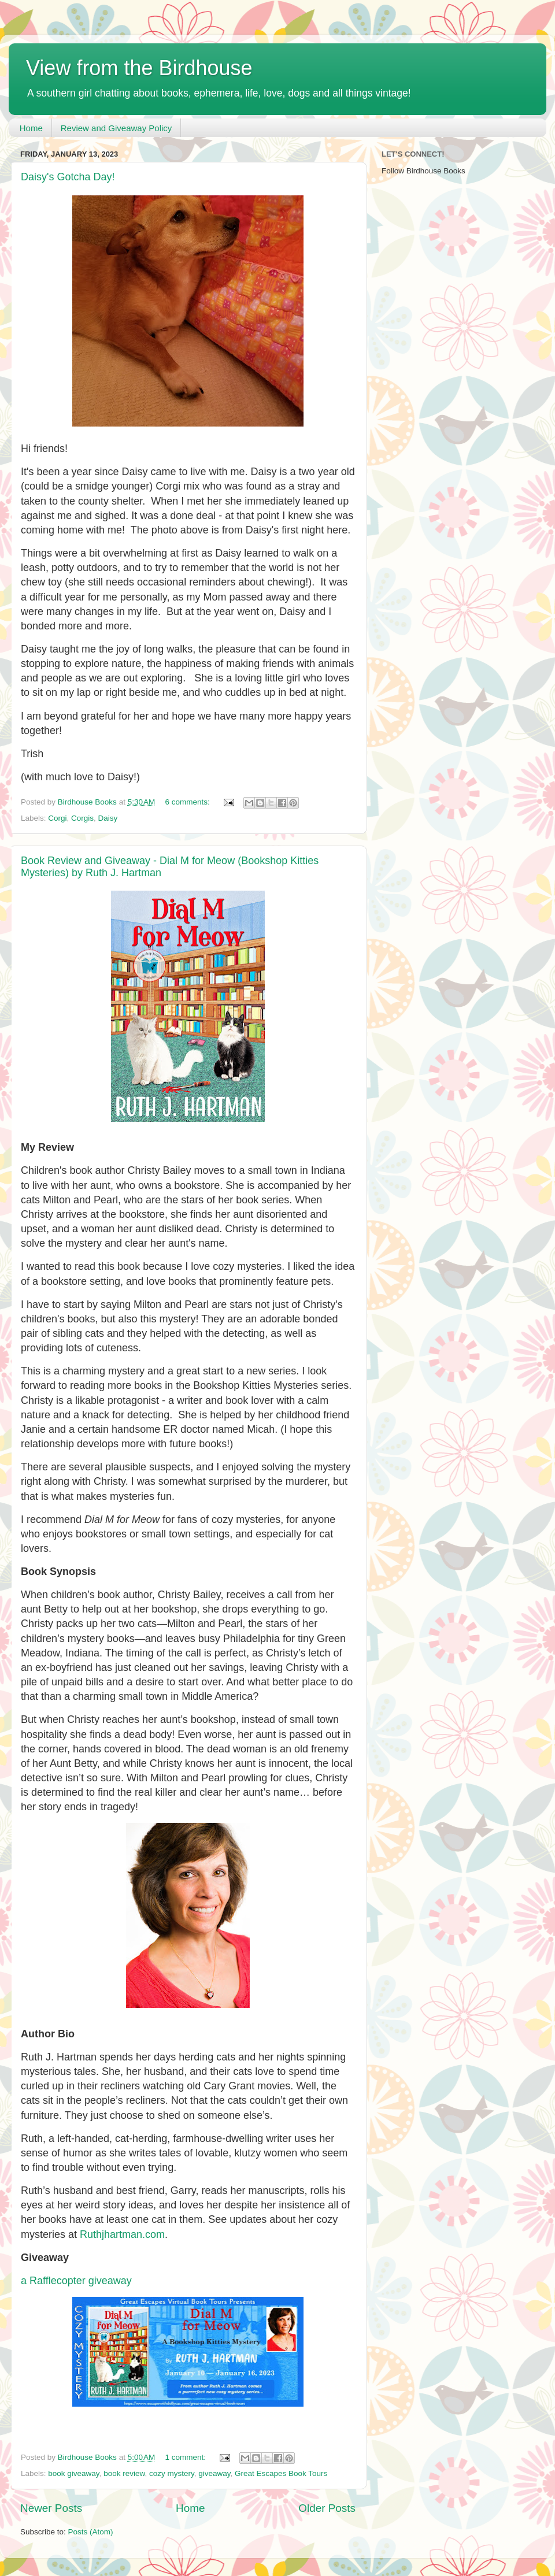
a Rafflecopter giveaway (76, 2280)
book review (124, 2473)
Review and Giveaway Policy (116, 128)
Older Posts (327, 2508)
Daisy (108, 818)
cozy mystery (171, 2473)
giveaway (214, 2473)
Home (31, 128)
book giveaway (73, 2473)
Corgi (57, 818)
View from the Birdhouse (139, 68)
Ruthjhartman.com (122, 2234)
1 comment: (186, 2457)
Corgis (82, 818)
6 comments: (188, 802)
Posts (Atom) (90, 2531)
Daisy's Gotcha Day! (68, 177)
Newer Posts (51, 2508)
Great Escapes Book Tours (281, 2473)
